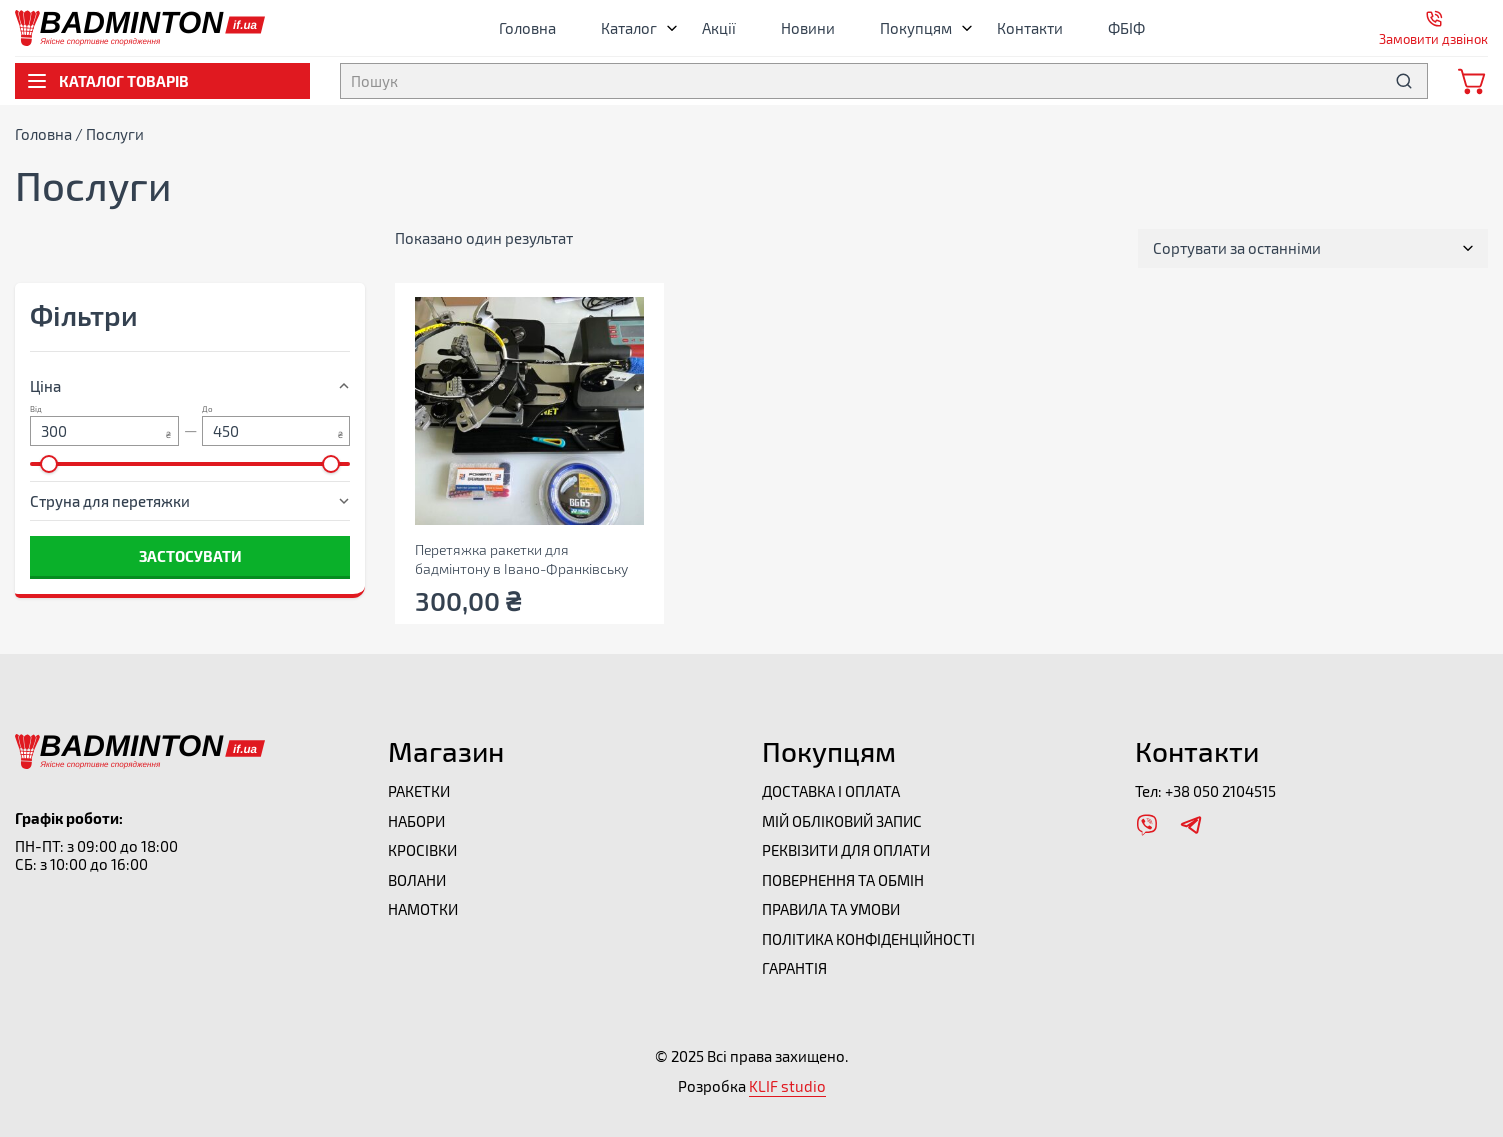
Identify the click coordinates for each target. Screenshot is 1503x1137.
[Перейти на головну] (140, 19)
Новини (808, 28)
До (207, 409)
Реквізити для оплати (846, 850)
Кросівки (422, 850)
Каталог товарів (107, 81)
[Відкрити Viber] (1147, 825)
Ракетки (419, 791)
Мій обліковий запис (842, 821)
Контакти (1030, 28)
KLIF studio (787, 1086)
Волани (417, 880)
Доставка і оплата (831, 791)
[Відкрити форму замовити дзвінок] (1433, 28)
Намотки (423, 909)
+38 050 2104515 (1220, 791)
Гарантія (794, 968)
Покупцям (921, 28)
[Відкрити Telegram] (1191, 825)
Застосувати (190, 556)
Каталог (634, 28)
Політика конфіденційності (868, 939)
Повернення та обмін (843, 880)
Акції (719, 28)
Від (36, 409)
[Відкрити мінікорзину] (1473, 81)
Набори (416, 821)
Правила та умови (831, 909)
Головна (527, 28)
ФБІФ (1126, 28)
